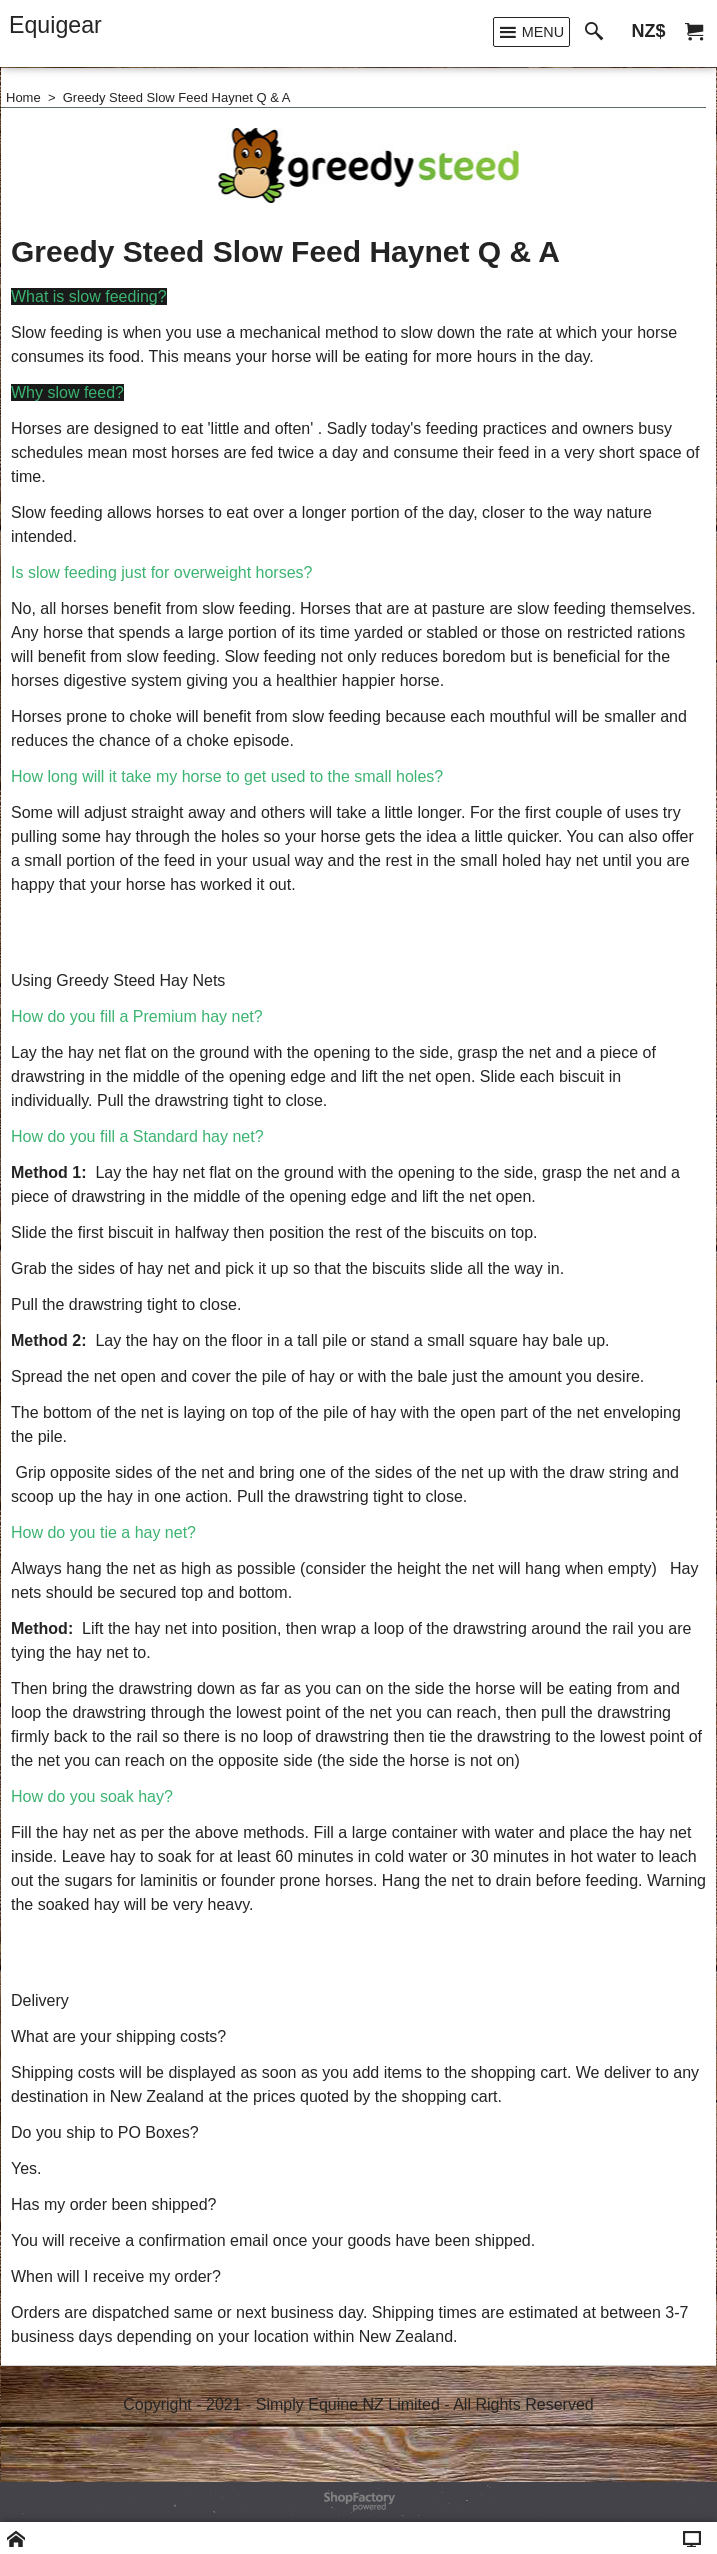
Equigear (55, 25)
